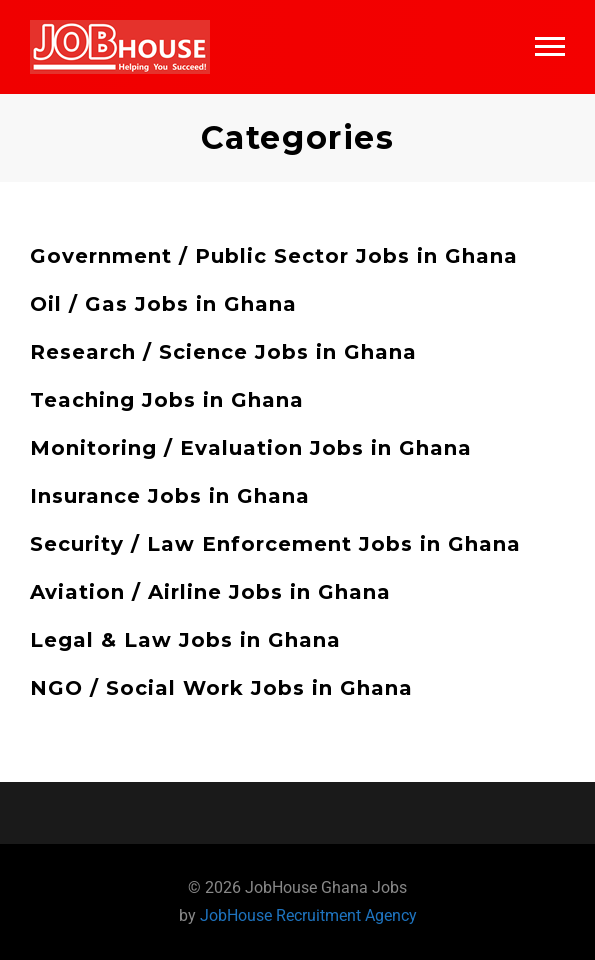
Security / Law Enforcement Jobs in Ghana (275, 544)
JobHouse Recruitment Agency (308, 915)
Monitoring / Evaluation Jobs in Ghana (251, 448)
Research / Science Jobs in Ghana (223, 352)
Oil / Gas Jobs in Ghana (163, 304)
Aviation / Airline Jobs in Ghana (210, 592)
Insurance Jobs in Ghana (170, 496)
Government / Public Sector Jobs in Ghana (274, 256)
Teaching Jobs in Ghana (167, 400)
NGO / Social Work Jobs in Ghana (221, 688)
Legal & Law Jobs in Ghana (185, 640)
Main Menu (550, 46)
